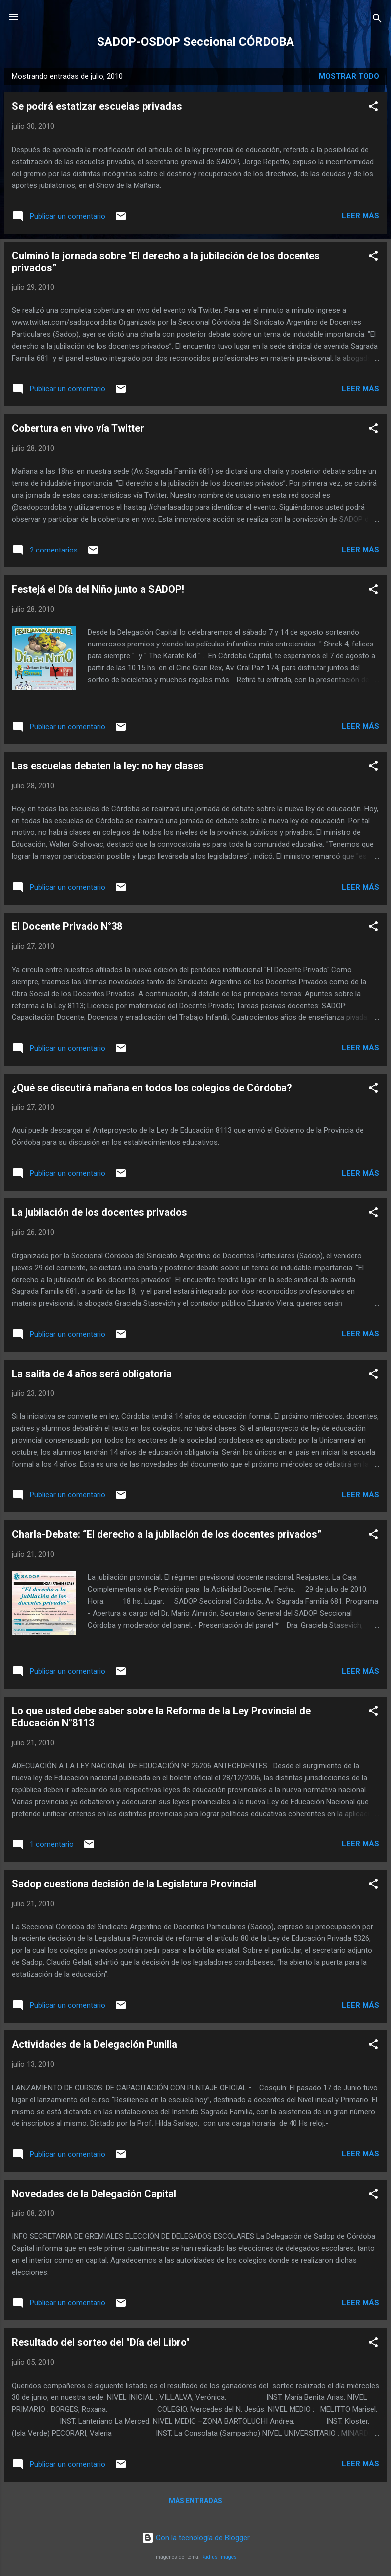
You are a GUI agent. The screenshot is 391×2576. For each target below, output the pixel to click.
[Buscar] (377, 20)
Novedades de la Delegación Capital (94, 2194)
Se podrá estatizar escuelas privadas (97, 106)
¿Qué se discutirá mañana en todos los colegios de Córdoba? (152, 1088)
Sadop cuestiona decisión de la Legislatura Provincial (134, 1884)
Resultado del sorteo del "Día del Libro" (101, 2342)
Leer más (360, 215)
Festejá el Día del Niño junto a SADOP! (98, 589)
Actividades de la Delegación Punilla (94, 2044)
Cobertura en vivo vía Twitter (78, 428)
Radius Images (219, 2557)
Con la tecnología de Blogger (196, 2537)
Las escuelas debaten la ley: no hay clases (108, 766)
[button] (373, 108)
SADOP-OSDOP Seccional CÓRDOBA (195, 42)
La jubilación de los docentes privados (99, 1212)
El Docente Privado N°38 (67, 926)
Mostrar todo (349, 76)
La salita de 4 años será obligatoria (92, 1374)
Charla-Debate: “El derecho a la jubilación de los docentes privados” (167, 1534)
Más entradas (195, 2501)
